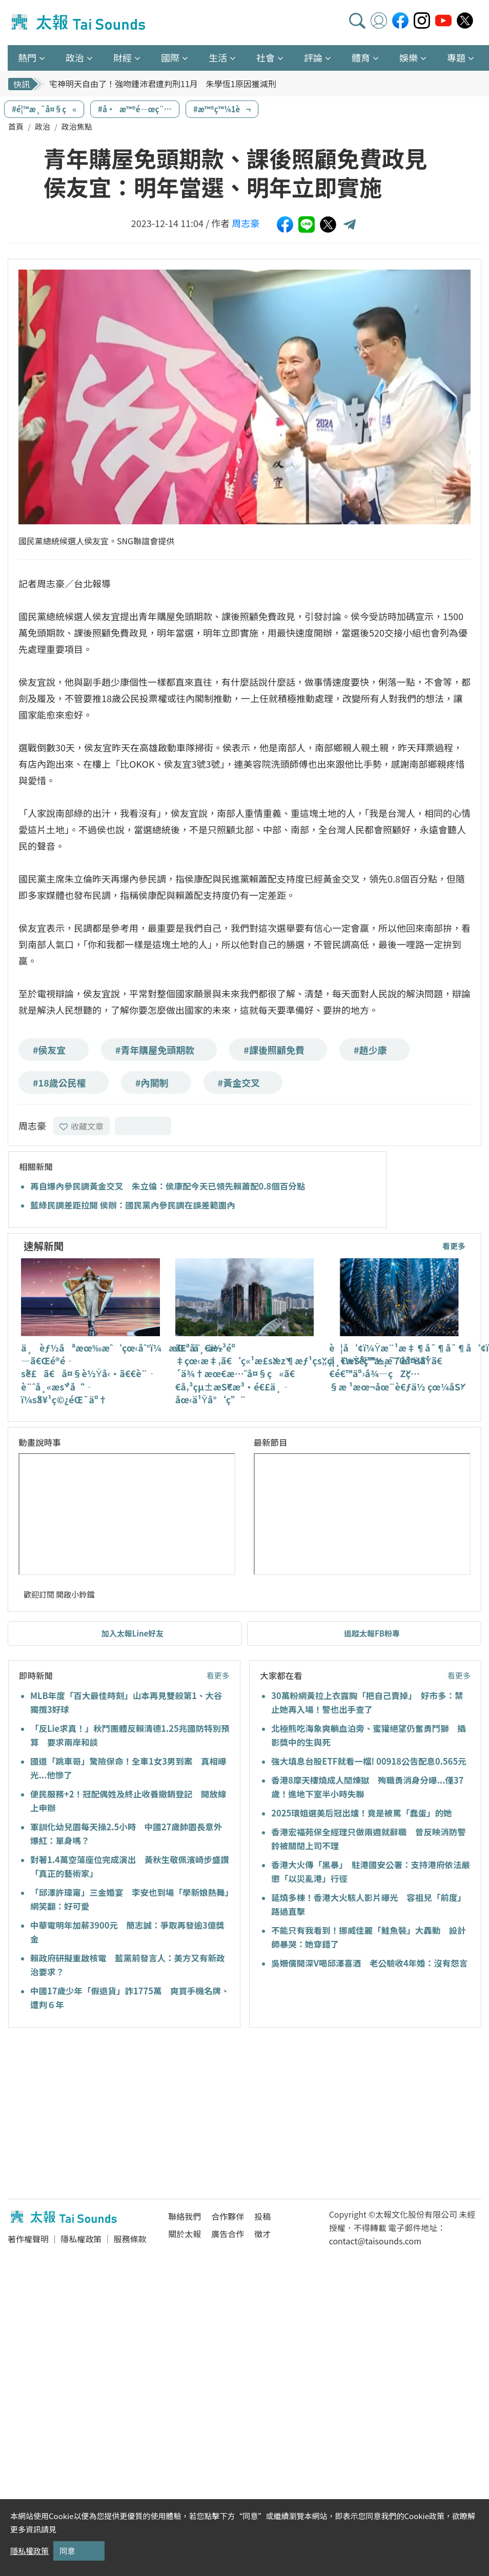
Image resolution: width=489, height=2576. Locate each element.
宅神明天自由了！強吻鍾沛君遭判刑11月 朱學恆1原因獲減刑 (162, 83)
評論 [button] (313, 57)
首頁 (16, 126)
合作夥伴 (227, 2216)
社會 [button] (265, 57)
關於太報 (184, 2233)
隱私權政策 (80, 2239)
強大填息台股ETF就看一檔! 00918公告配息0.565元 (368, 1761)
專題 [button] (456, 57)
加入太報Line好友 (132, 1633)
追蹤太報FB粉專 (372, 1633)
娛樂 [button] (408, 57)
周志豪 (245, 223)
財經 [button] (122, 57)
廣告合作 (227, 2233)
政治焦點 (77, 126)
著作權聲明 (28, 2239)
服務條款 (129, 2239)
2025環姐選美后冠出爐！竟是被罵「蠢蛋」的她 (361, 1813)
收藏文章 (81, 1126)
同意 (67, 2550)
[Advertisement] (101, 2114)
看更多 (453, 1245)
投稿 (262, 2216)
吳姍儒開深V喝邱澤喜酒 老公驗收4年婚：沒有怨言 (369, 1963)
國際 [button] (170, 57)
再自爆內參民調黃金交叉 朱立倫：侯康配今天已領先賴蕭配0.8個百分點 (167, 1186)
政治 (42, 126)
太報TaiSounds (79, 22)
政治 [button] (75, 57)
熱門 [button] (27, 57)
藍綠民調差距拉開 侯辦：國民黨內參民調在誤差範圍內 (132, 1205)
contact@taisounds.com (375, 2241)
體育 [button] (361, 57)
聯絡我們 (184, 2216)
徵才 (262, 2233)
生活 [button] (218, 57)
